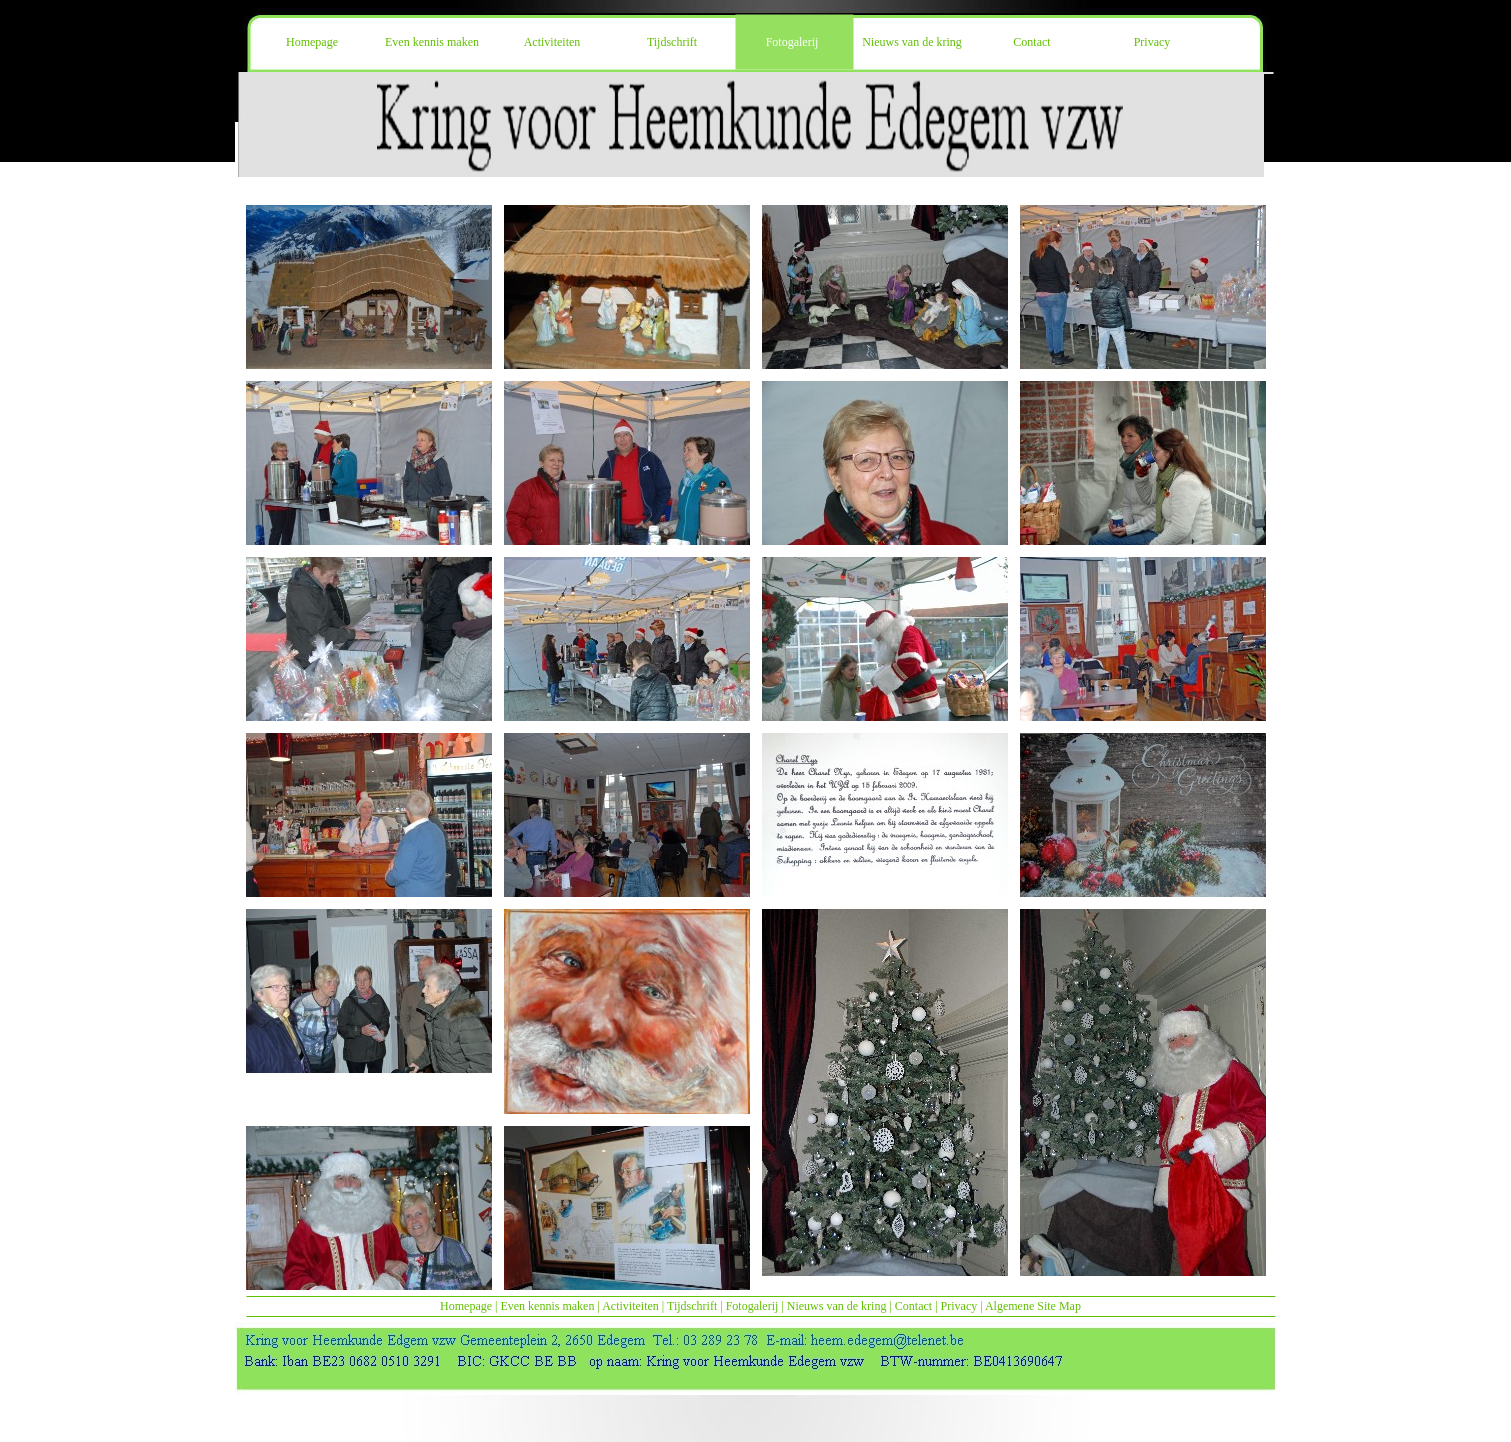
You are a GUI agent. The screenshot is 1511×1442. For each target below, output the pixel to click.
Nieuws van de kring (837, 1306)
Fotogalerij (752, 1306)
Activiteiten (630, 1306)
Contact (913, 1306)
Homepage (466, 1306)
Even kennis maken (547, 1306)
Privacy (959, 1306)
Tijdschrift (692, 1306)
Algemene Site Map (1033, 1306)
